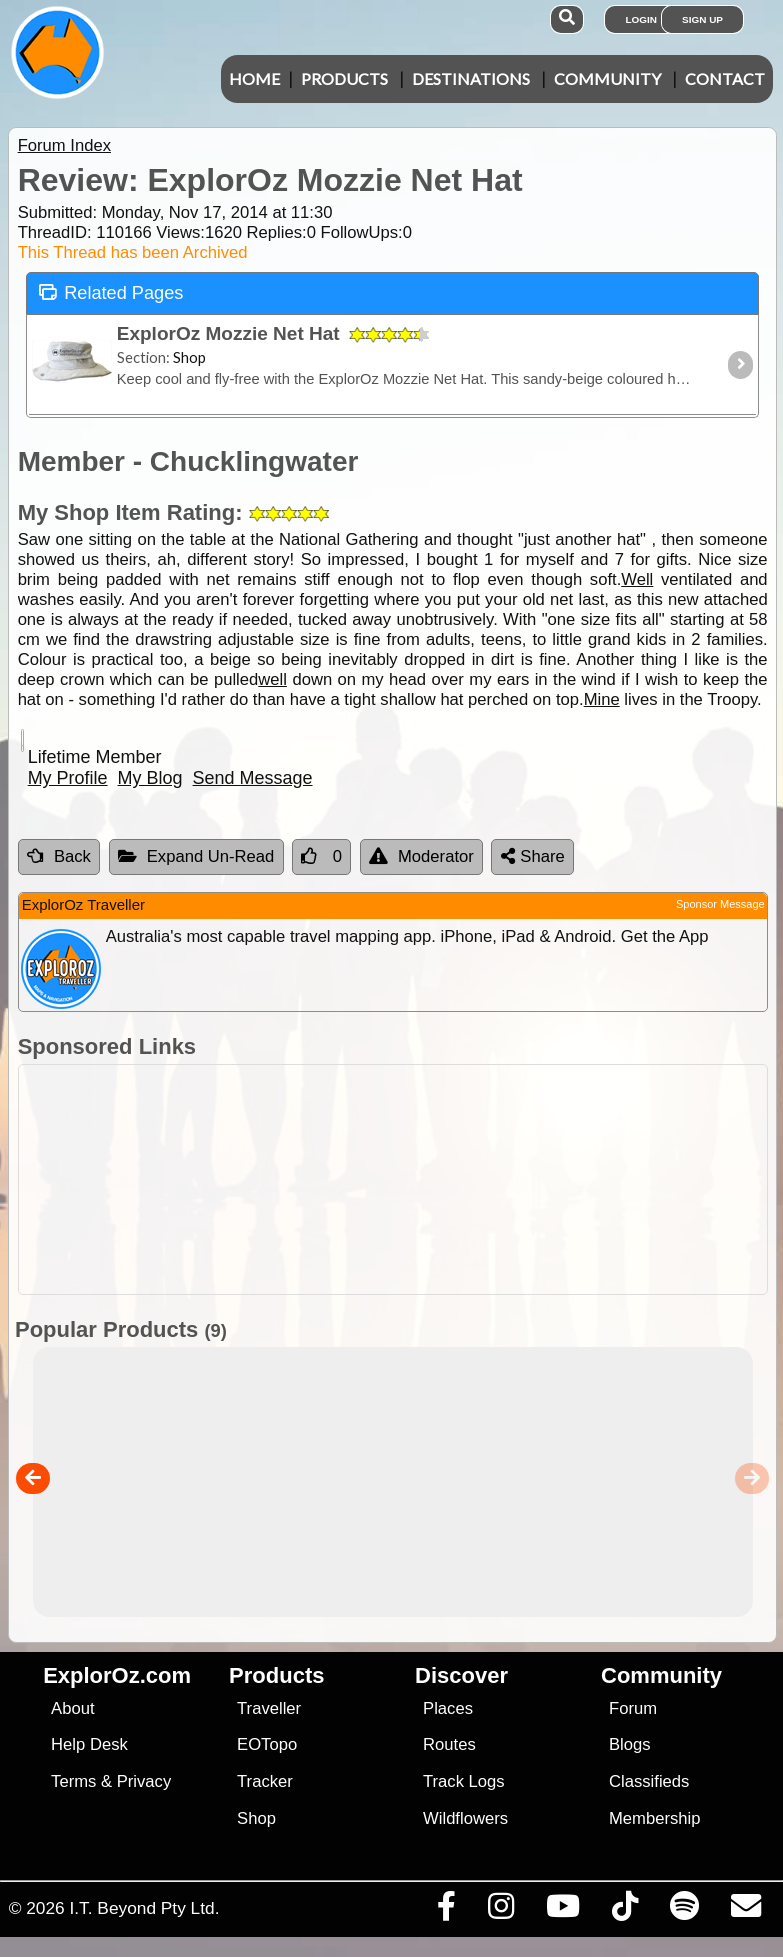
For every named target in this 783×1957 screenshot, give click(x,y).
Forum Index (64, 145)
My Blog (150, 778)
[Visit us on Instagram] (500, 1911)
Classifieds (649, 1781)
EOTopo (267, 1744)
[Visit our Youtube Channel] (562, 1911)
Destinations (471, 78)
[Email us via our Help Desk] (745, 1911)
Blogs (630, 1744)
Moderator (421, 856)
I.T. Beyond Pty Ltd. (144, 1908)
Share (533, 856)
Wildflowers (465, 1818)
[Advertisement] (402, 1179)
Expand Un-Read (196, 856)
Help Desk (89, 1744)
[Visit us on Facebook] (446, 1911)
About (72, 1708)
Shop (256, 1818)
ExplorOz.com (117, 1675)
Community (607, 78)
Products (344, 78)
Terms (73, 1781)
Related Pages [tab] (111, 291)
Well (637, 579)
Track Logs (464, 1781)
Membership (654, 1818)
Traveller (269, 1708)
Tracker (265, 1781)
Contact (725, 78)
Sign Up (702, 19)
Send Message (253, 778)
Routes (449, 1744)
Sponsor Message (720, 904)
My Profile (68, 778)
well (272, 679)
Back (59, 856)
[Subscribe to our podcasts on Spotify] (684, 1911)
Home (254, 78)
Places (448, 1708)
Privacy (144, 1781)
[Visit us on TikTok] (624, 1911)
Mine (602, 699)
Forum (633, 1708)
